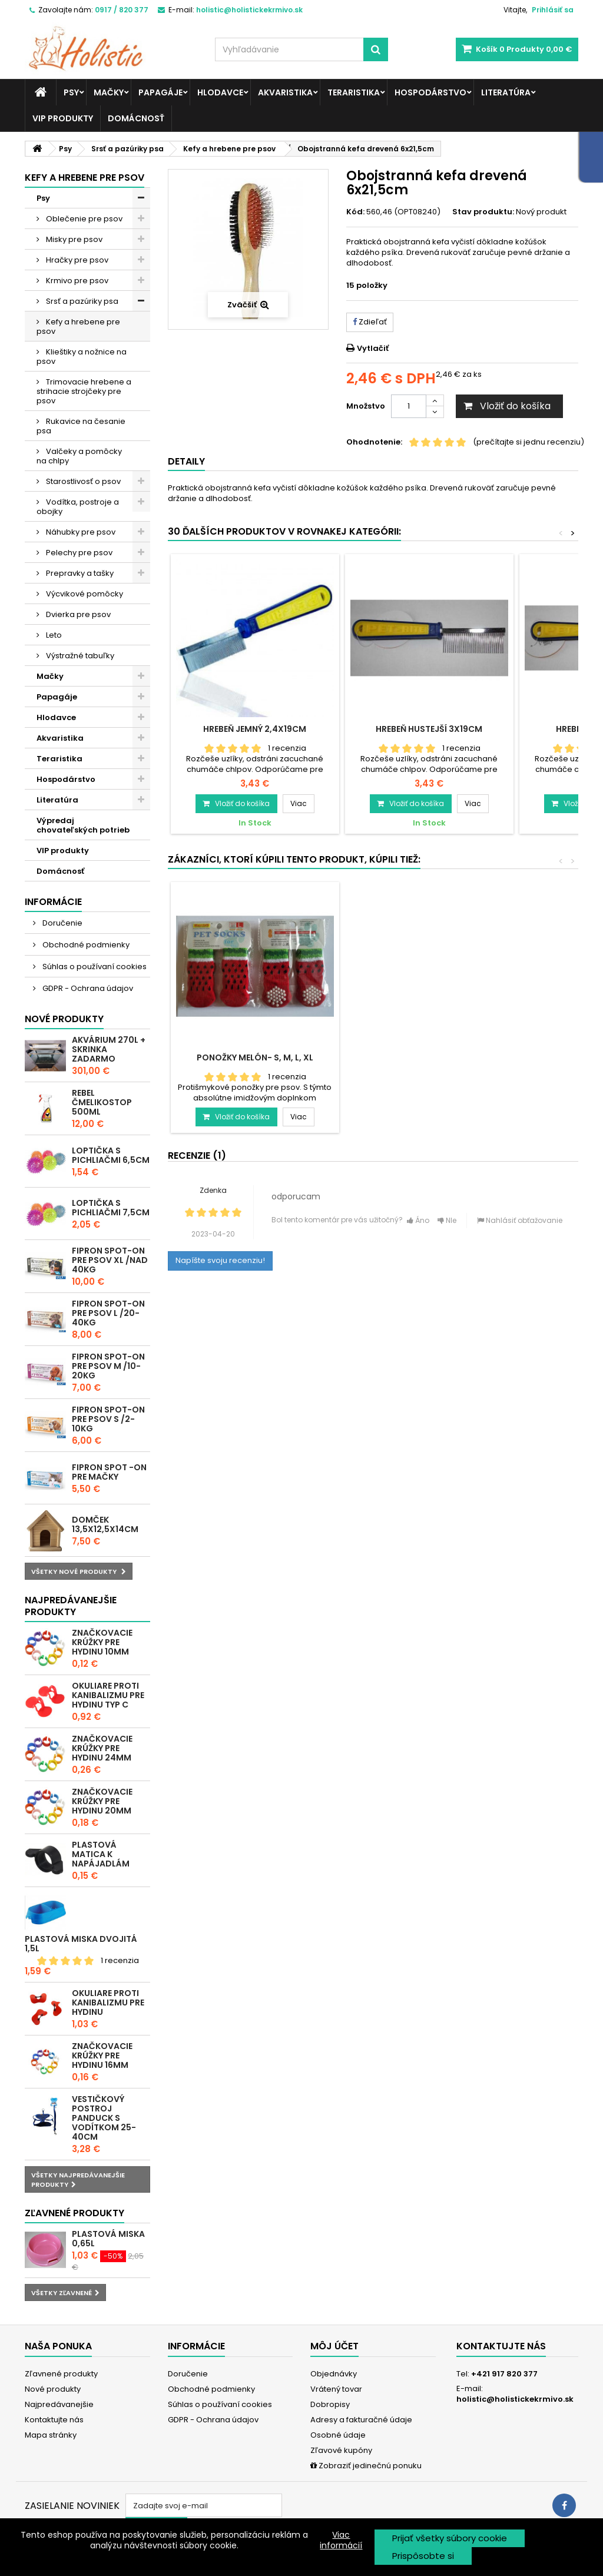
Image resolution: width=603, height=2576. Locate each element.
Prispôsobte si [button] (423, 2556)
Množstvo (365, 406)
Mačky (109, 92)
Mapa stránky (51, 2435)
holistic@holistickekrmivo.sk (515, 2399)
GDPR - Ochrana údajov (87, 988)
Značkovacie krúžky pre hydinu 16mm (102, 2055)
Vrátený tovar (336, 2389)
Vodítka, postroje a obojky (78, 506)
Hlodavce (220, 92)
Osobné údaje (338, 2435)
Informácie (53, 902)
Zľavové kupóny (341, 2450)
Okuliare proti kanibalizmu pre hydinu (108, 2002)
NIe (447, 1220)
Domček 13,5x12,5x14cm (105, 1524)
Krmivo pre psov (76, 280)
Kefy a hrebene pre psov (78, 326)
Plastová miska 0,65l (108, 2238)
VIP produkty (62, 118)
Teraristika (353, 92)
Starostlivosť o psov (82, 481)
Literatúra (506, 92)
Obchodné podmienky (85, 944)
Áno (418, 1220)
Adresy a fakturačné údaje (361, 2419)
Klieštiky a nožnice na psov (82, 356)
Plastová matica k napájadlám (101, 1854)
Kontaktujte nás (54, 2419)
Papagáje (160, 92)
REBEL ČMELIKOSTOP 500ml (102, 1102)
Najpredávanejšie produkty (71, 1606)
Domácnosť (136, 118)
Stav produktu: (483, 212)
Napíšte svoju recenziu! (220, 1260)
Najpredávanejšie (59, 2404)
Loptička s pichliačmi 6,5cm (111, 1155)
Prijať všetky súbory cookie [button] (449, 2538)
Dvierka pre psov (77, 614)
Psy (71, 92)
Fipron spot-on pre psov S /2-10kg (108, 1419)
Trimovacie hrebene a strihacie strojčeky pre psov (84, 391)
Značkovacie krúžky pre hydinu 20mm (102, 1801)
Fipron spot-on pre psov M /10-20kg (108, 1366)
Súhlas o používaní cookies (94, 966)
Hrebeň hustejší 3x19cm (429, 729)
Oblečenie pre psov (83, 218)
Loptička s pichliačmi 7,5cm (111, 1207)
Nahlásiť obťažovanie (519, 1220)
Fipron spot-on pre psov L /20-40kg (108, 1313)
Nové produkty (64, 1019)
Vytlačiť (373, 348)
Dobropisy (330, 2404)
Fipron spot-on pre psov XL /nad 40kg (110, 1260)
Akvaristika (285, 92)
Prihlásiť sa (553, 10)
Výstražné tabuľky (79, 655)
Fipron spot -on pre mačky (109, 1472)
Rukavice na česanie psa (81, 426)
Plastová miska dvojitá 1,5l (81, 1943)
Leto (53, 635)
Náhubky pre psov (79, 532)
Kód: (355, 212)
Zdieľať (370, 321)
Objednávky (333, 2373)
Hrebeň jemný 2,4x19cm (254, 729)
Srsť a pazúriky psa (81, 301)
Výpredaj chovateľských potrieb (83, 825)
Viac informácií (341, 2540)
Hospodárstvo (430, 92)
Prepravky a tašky (79, 573)
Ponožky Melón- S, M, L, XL (429, 1057)
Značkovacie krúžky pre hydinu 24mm (102, 1748)
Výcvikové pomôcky (83, 593)
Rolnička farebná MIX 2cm (255, 1057)
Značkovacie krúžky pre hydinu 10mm (102, 1642)
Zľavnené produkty (74, 2213)
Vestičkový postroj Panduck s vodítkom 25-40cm (104, 2118)
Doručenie (61, 923)
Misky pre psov (73, 239)
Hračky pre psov (76, 260)
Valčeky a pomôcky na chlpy (79, 456)
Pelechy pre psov (78, 552)
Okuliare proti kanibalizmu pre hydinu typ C (108, 1695)
